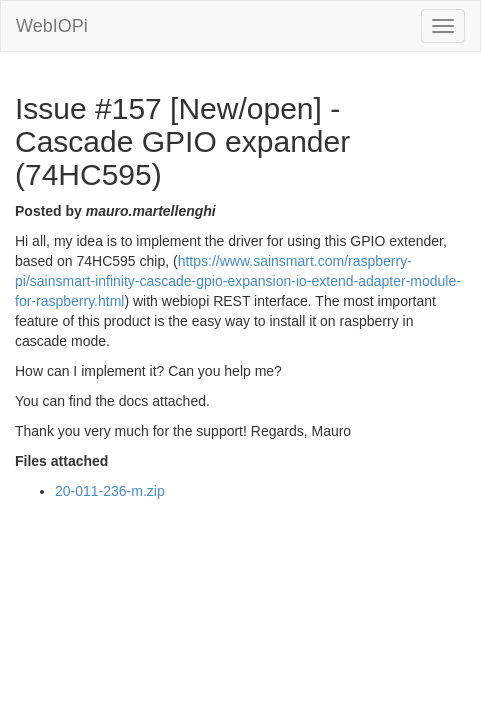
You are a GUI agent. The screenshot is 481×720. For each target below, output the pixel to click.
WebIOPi (52, 26)
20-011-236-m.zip (110, 491)
